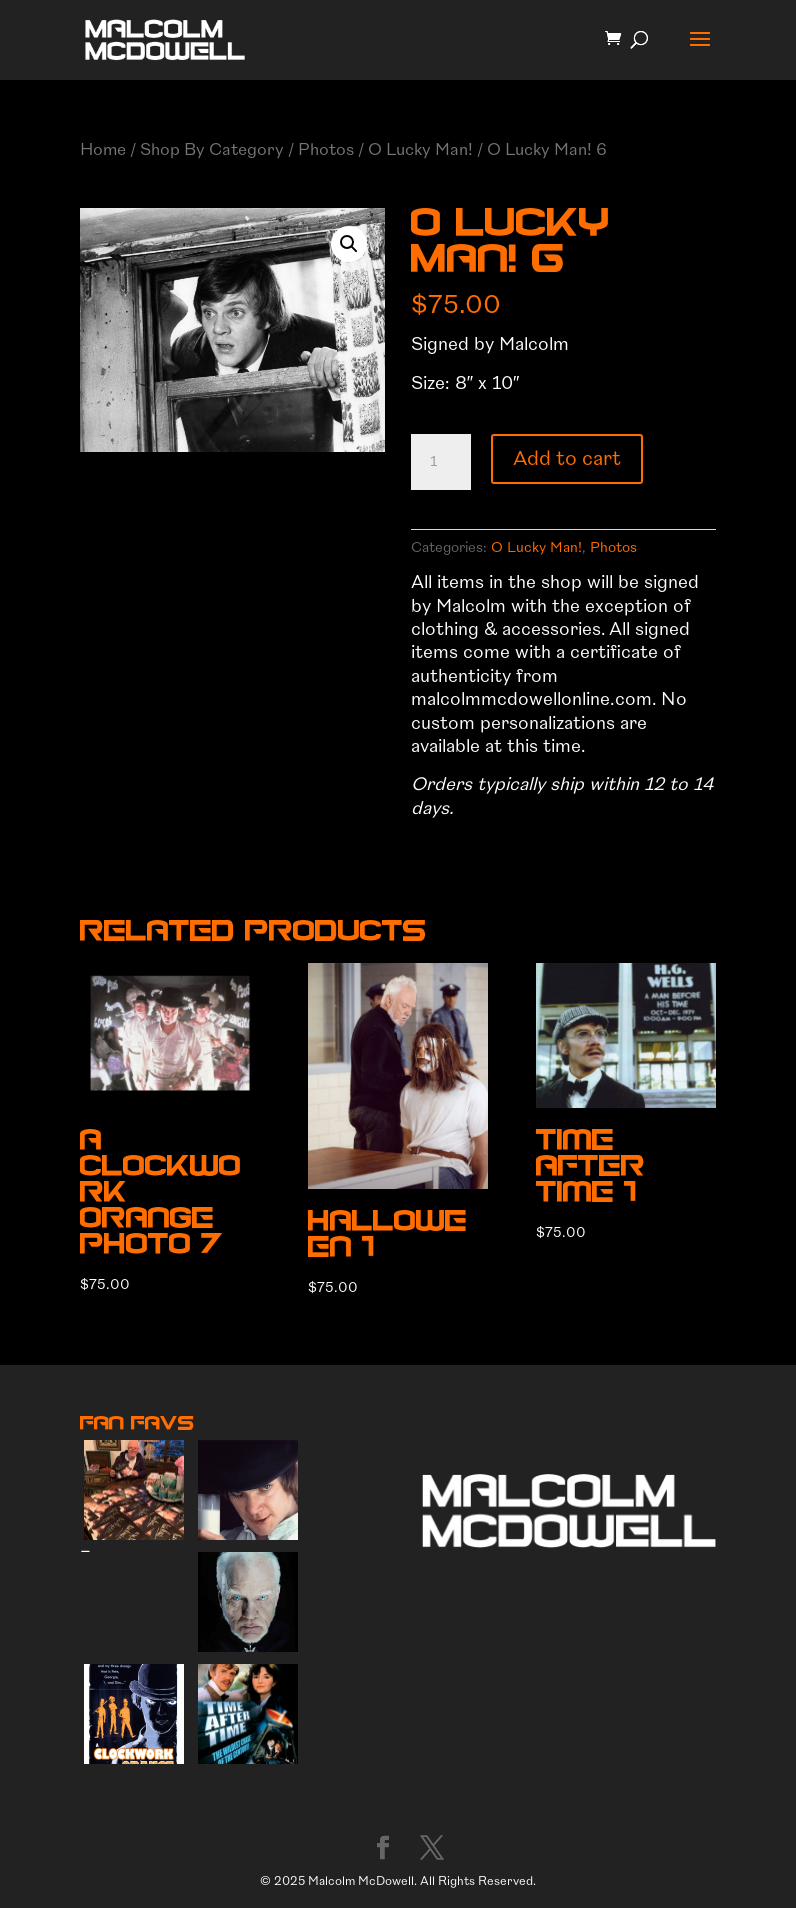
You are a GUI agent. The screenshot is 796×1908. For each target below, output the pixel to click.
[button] (349, 244)
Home (103, 149)
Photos (326, 149)
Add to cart (567, 458)
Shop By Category (212, 149)
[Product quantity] (441, 462)
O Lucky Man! (420, 149)
